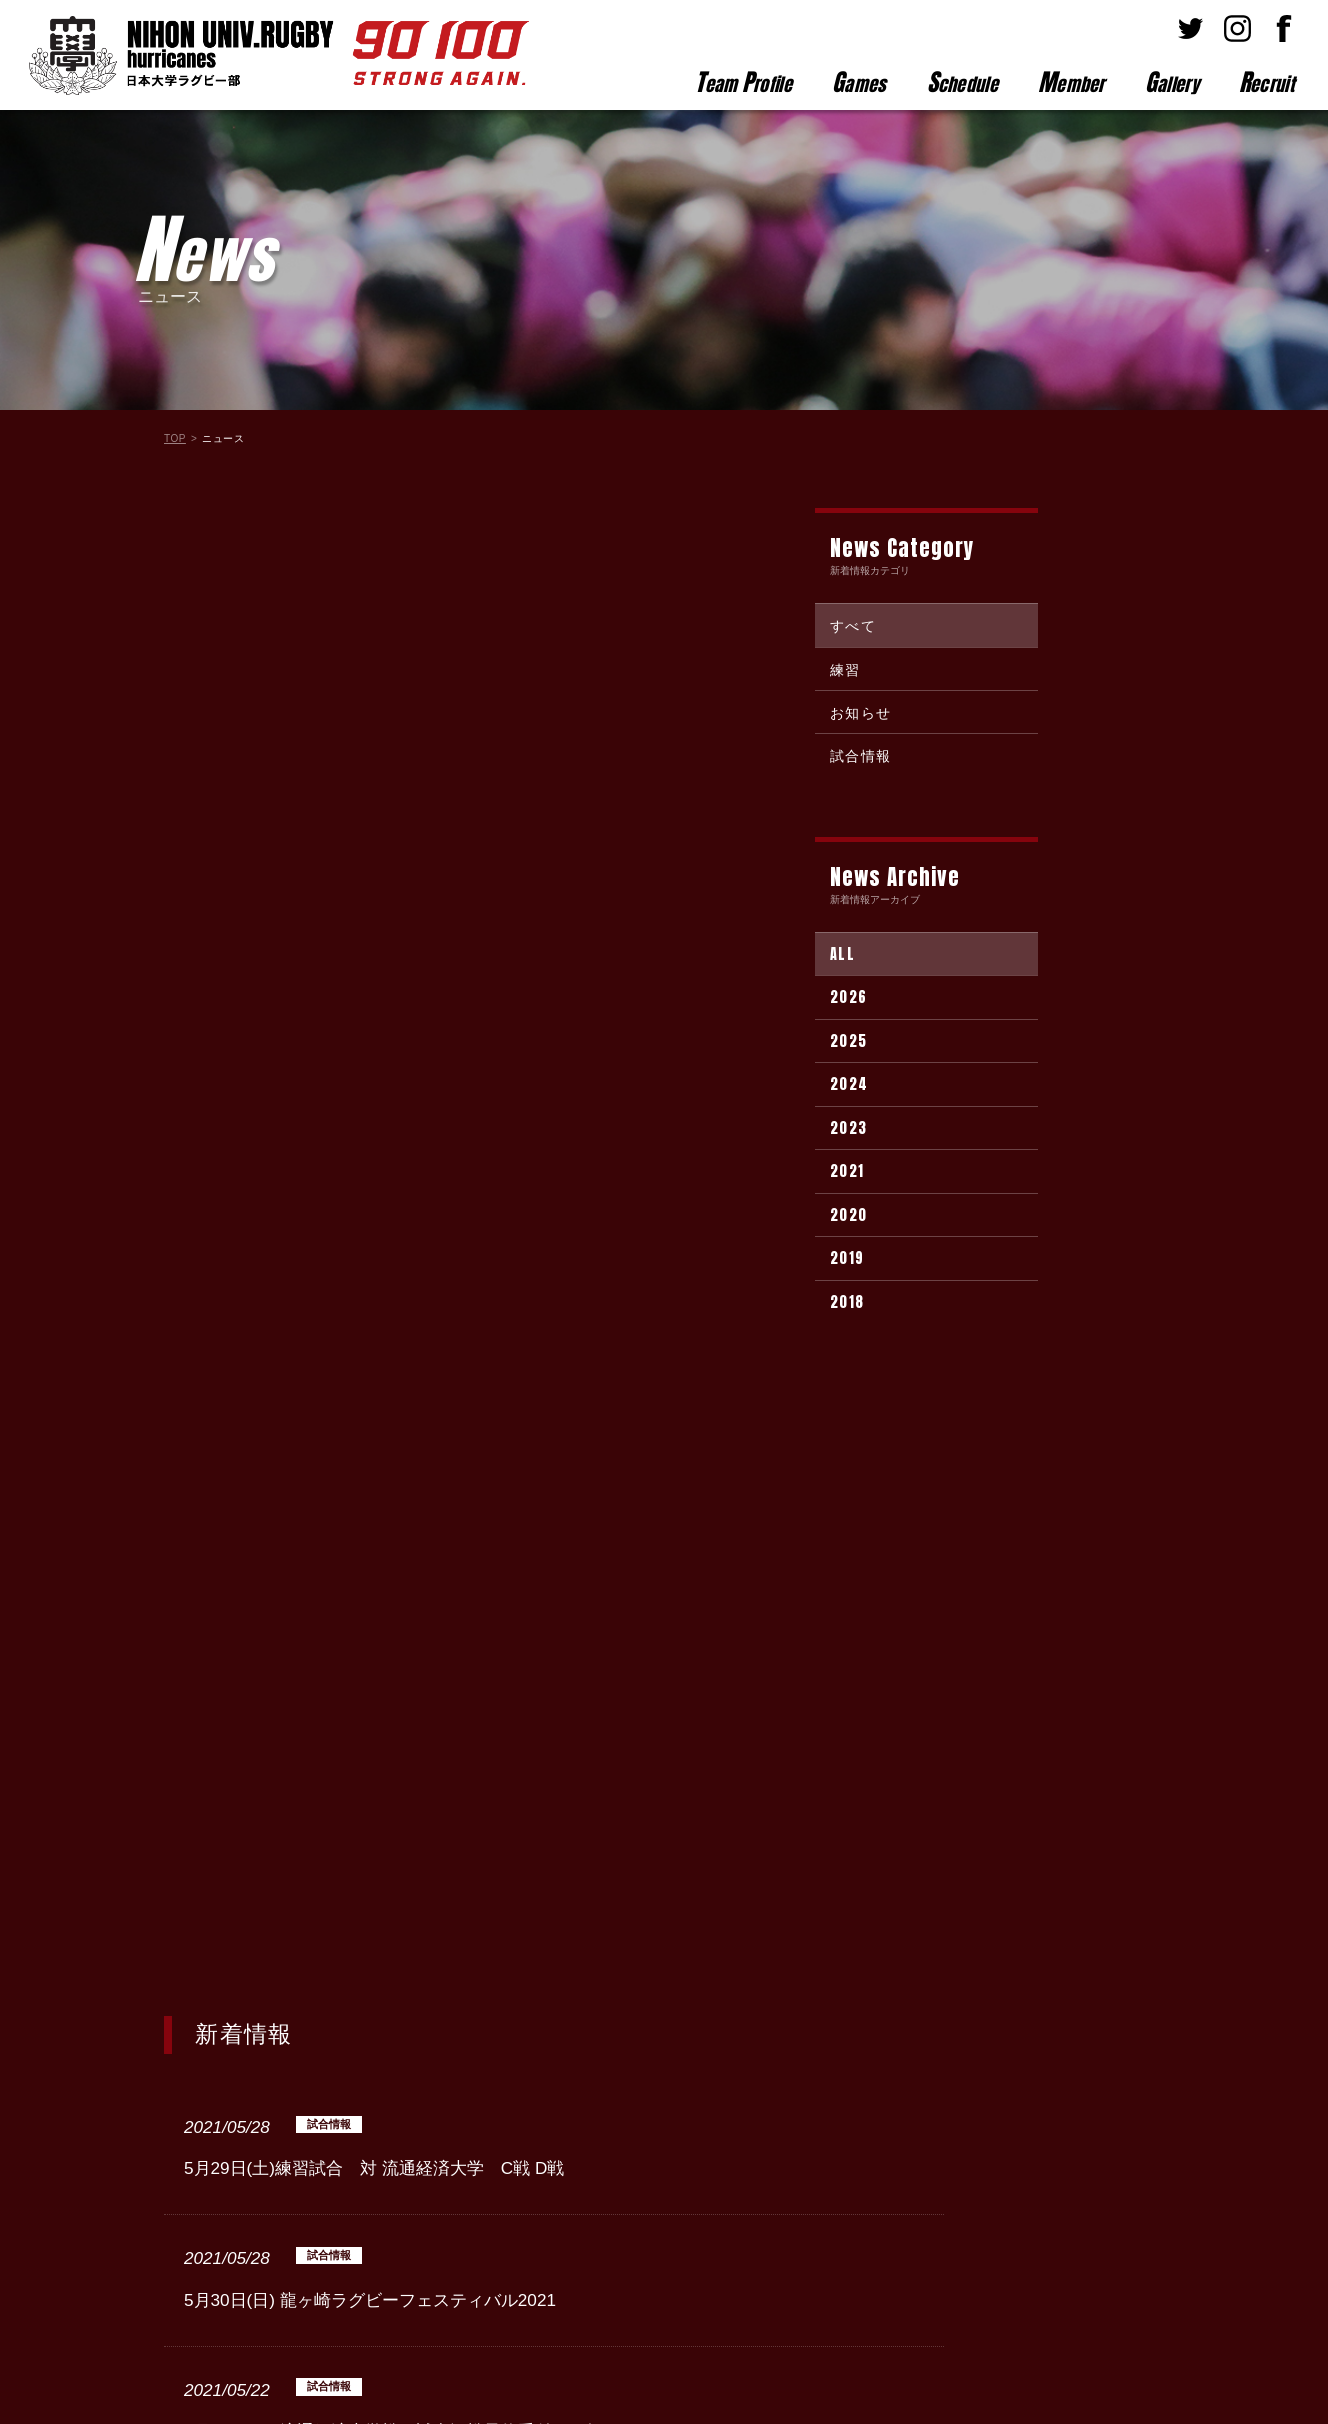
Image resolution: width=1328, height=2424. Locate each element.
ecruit (1266, 82)
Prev (310, 1958)
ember (1071, 82)
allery (1172, 82)
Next (796, 1958)
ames (859, 82)
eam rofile (743, 82)
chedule (962, 82)
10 (715, 1958)
